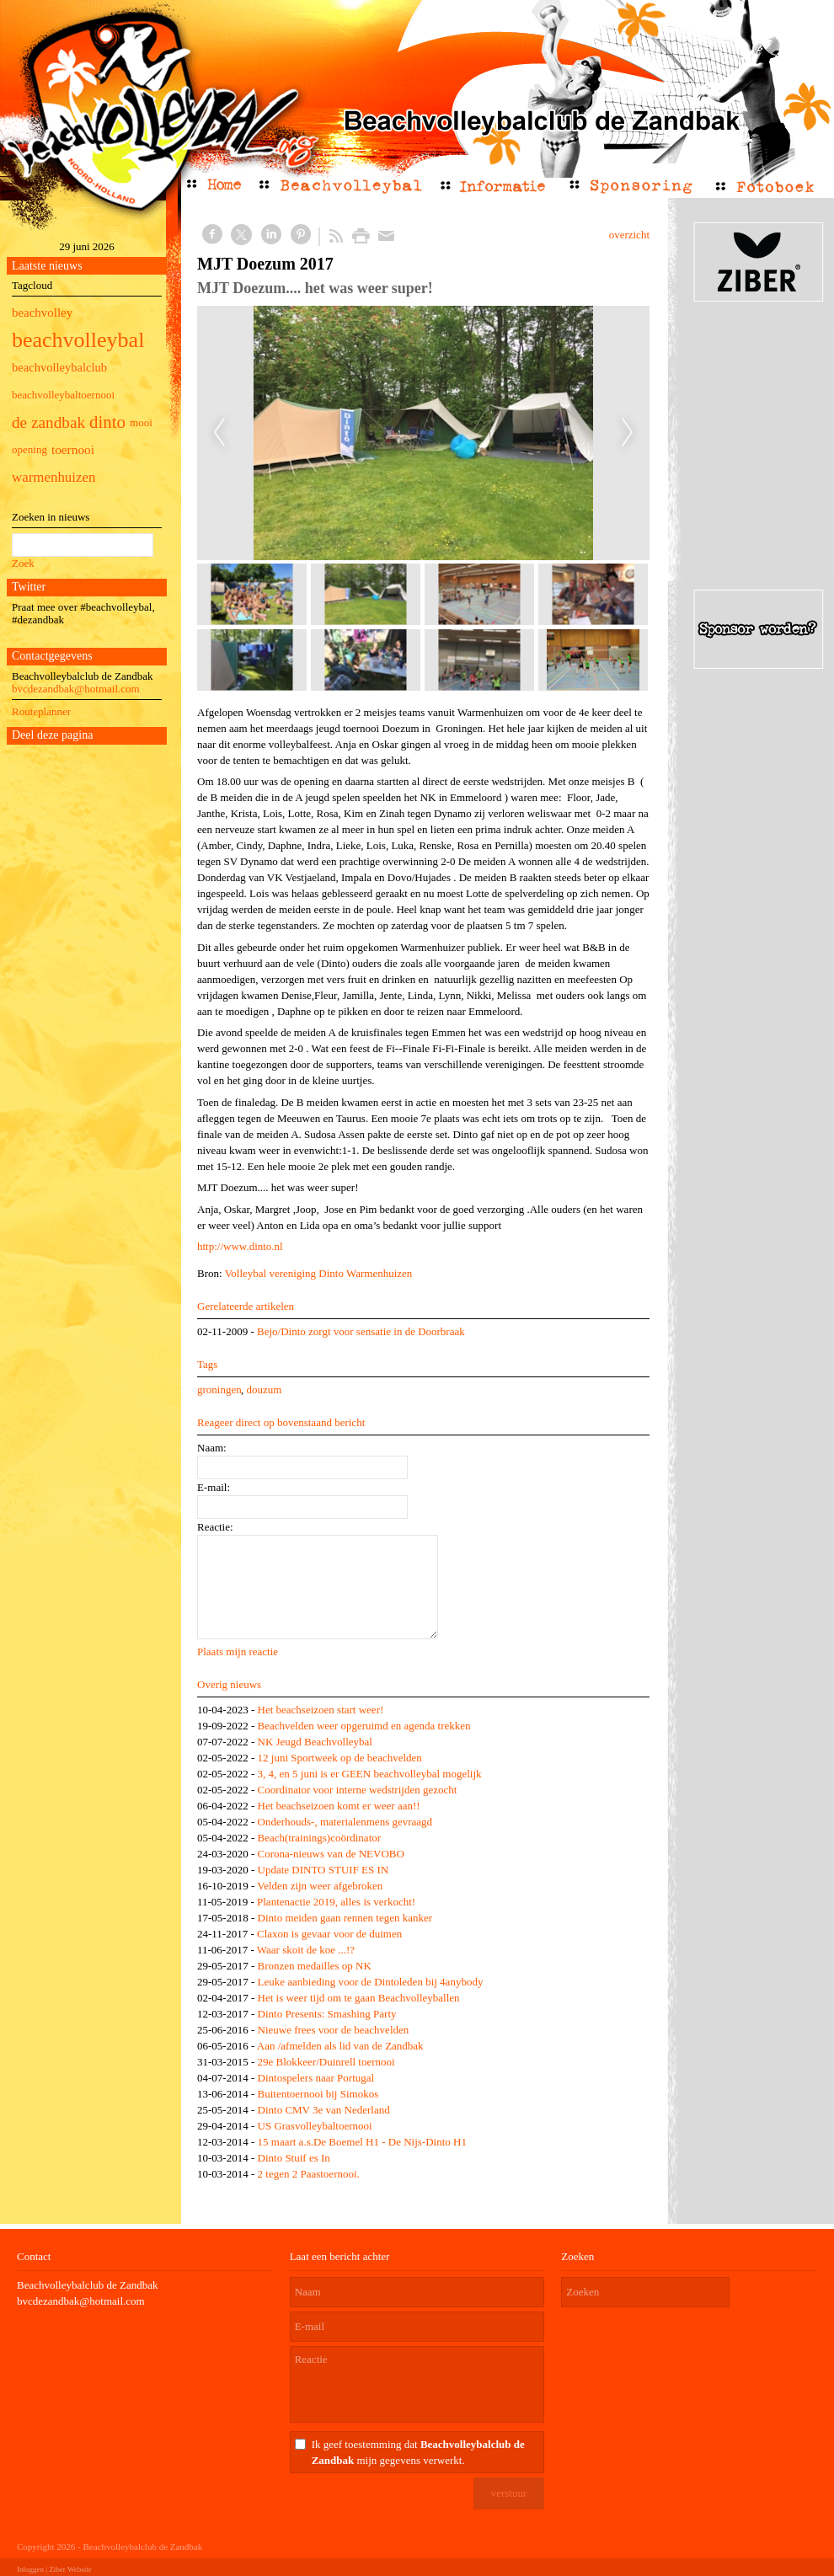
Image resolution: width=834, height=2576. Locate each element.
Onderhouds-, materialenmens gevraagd (345, 1821)
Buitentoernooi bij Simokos (318, 2093)
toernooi (72, 449)
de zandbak (48, 422)
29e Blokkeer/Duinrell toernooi (326, 2061)
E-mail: (213, 1487)
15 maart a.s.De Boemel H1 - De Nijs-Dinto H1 (362, 2141)
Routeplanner (41, 711)
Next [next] (627, 433)
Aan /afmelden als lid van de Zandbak (340, 2045)
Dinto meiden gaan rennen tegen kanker (345, 1917)
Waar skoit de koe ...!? (306, 1949)
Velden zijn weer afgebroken (319, 1885)
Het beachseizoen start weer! (321, 1709)
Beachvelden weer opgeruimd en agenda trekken (364, 1725)
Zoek (23, 563)
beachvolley (42, 312)
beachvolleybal (78, 340)
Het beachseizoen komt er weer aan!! (339, 1805)
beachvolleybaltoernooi (63, 394)
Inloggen (30, 2569)
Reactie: (215, 1526)
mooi (141, 422)
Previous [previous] (219, 433)
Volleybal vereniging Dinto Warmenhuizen (319, 1273)
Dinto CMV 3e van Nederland (324, 2109)
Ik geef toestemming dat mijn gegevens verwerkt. (418, 2452)
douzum (263, 1389)
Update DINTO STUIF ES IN (323, 1869)
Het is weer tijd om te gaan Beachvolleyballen (359, 1997)
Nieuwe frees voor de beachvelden (333, 2029)
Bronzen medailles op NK (315, 1965)
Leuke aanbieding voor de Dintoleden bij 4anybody (371, 1981)
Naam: (212, 1447)
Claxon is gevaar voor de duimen (329, 1933)
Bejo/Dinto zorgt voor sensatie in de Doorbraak (361, 1331)
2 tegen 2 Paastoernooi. (309, 2173)
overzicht (629, 234)
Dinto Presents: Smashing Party (327, 2013)
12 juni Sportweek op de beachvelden (340, 1757)
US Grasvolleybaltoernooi (315, 2125)
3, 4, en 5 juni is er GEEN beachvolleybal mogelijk (370, 1773)
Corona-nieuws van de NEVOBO (331, 1853)
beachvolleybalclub (59, 367)
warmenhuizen (53, 477)
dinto (107, 422)
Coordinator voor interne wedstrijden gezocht (357, 1789)
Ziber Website (70, 2569)
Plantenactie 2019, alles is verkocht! (336, 1901)
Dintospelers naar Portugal (316, 2077)
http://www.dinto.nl (240, 1246)
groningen (219, 1389)
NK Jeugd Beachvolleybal (315, 1741)
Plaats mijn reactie (237, 1651)
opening (29, 449)
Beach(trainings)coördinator (320, 1837)
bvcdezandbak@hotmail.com (76, 688)
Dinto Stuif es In (294, 2157)
